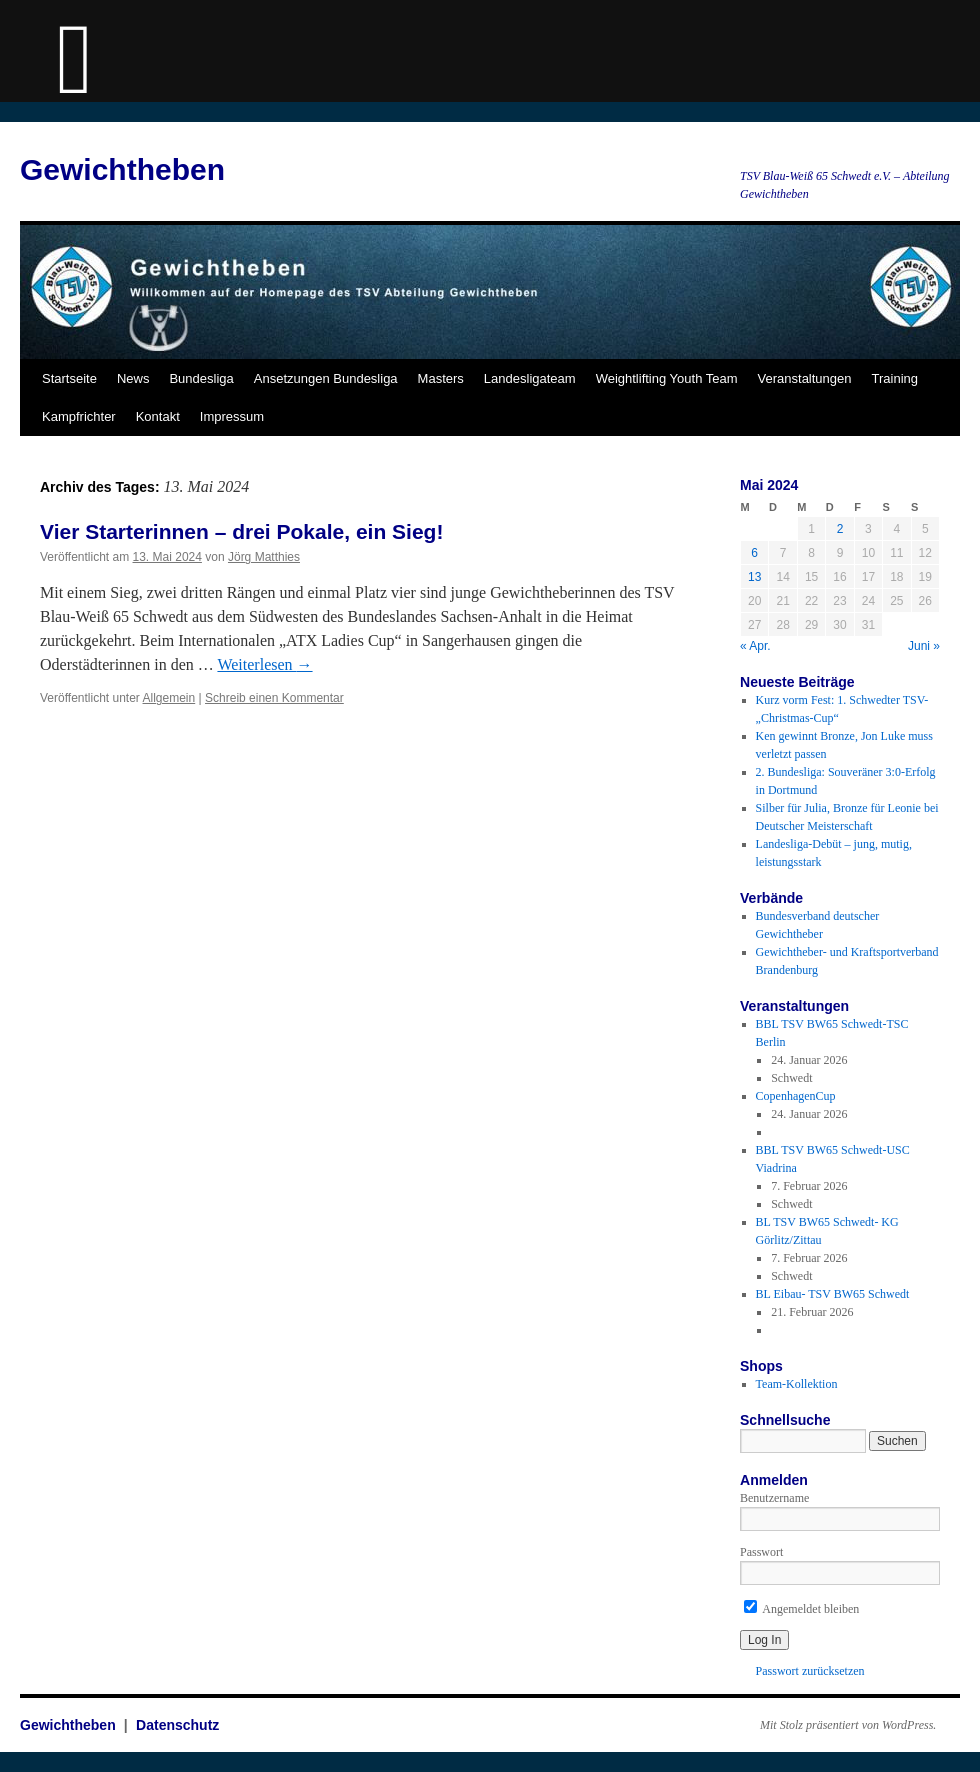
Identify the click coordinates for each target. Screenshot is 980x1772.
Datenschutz (177, 1725)
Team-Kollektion (797, 1384)
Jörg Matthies (264, 557)
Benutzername (774, 1498)
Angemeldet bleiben (801, 1609)
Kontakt (158, 416)
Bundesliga (201, 378)
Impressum (232, 416)
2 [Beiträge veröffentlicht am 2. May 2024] (840, 529)
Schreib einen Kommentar (274, 698)
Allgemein (169, 698)
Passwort (761, 1552)
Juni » (924, 646)
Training (895, 378)
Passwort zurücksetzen (810, 1671)
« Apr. (755, 646)
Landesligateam (530, 378)
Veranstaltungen (805, 378)
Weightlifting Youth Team (667, 378)
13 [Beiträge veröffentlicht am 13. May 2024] (754, 577)
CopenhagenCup (796, 1096)
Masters (441, 378)
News (133, 378)
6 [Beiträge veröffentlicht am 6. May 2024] (754, 553)
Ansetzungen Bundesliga (326, 378)
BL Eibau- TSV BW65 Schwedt (833, 1294)
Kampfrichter (79, 416)
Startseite (69, 378)
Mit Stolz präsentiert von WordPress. (848, 1725)
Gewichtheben (122, 169)
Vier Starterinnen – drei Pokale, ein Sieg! (241, 531)
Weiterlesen (264, 664)
